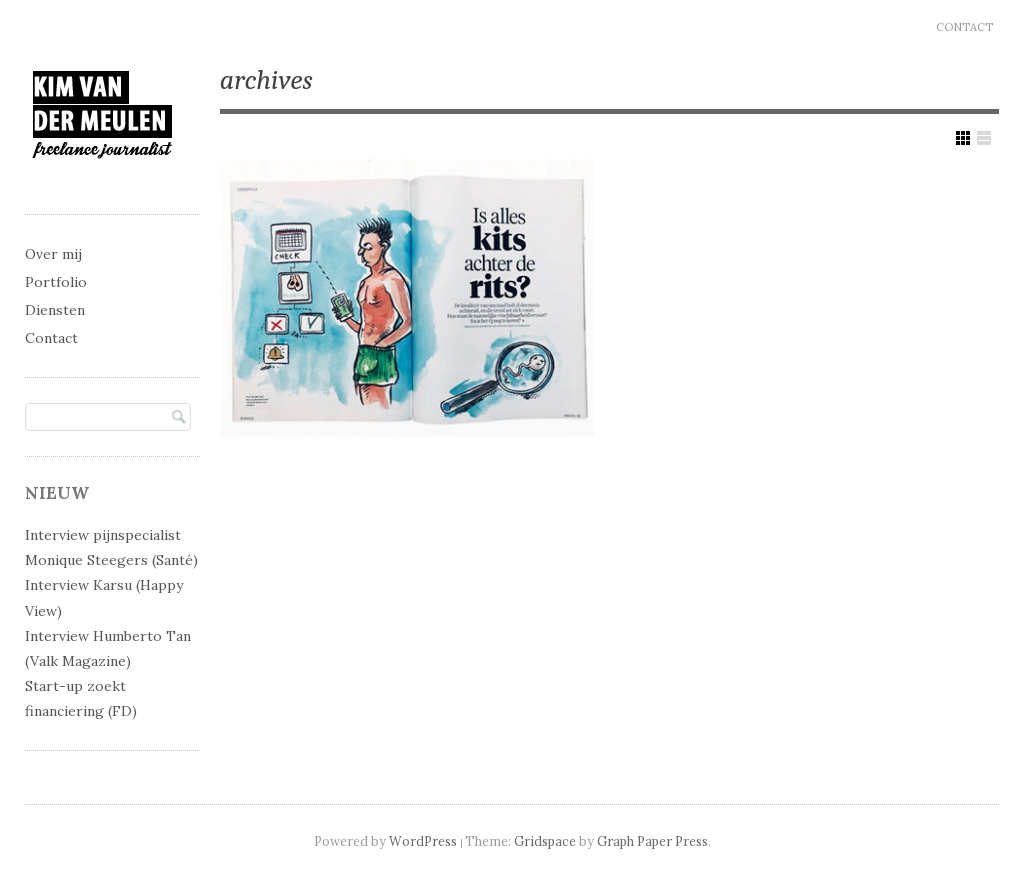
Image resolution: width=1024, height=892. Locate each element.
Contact (964, 27)
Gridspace (545, 841)
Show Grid (963, 138)
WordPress (423, 841)
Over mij (53, 254)
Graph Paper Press (652, 841)
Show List (984, 138)
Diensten (55, 310)
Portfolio (56, 282)
